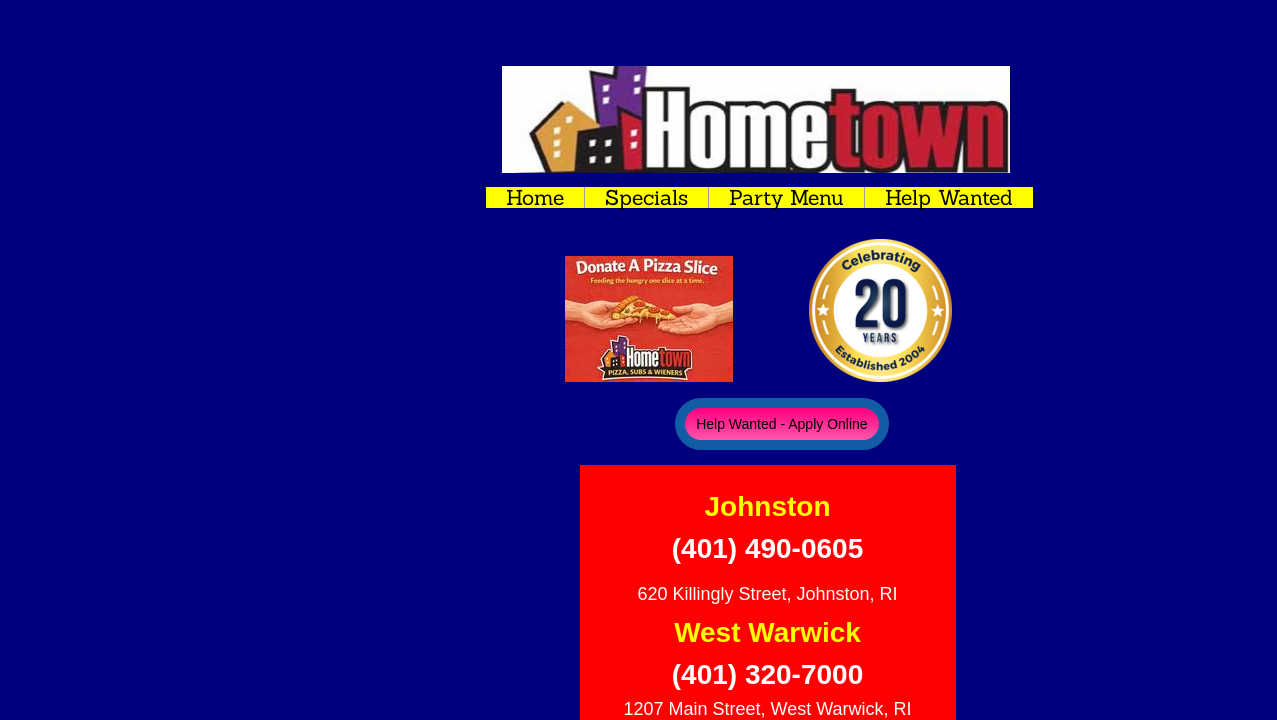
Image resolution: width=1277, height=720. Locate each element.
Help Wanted (949, 197)
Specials (646, 197)
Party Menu (786, 197)
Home (535, 197)
